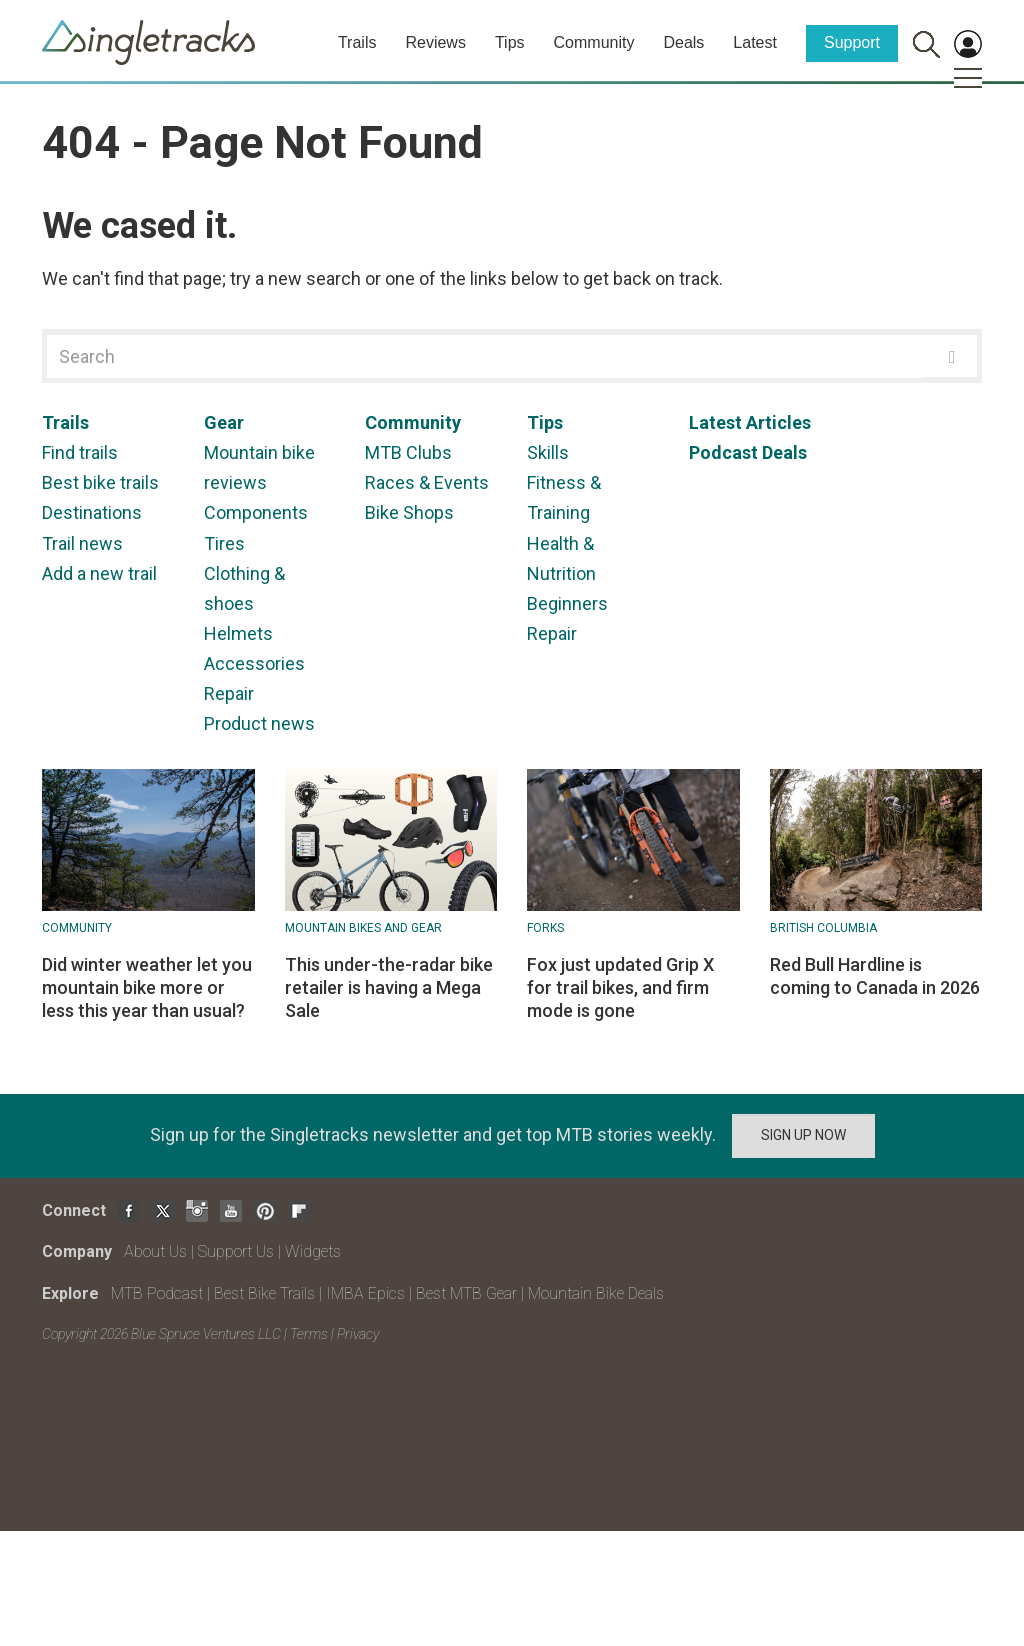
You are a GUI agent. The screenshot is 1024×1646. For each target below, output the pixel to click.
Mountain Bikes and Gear (363, 928)
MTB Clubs (408, 452)
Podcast (723, 452)
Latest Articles (750, 422)
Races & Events (427, 482)
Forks (545, 928)
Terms (309, 1334)
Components (256, 512)
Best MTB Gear (466, 1293)
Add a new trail (99, 573)
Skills (548, 452)
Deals (683, 42)
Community (594, 42)
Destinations (92, 512)
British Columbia (823, 928)
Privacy (358, 1334)
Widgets (313, 1251)
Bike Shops (409, 512)
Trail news (82, 543)
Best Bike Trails (264, 1293)
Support (852, 42)
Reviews (435, 42)
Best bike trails (100, 482)
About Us (155, 1251)
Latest (755, 42)
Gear (224, 422)
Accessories (254, 663)
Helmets (238, 633)
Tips (510, 42)
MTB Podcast (157, 1293)
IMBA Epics (365, 1293)
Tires (224, 543)
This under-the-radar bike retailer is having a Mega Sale (389, 988)
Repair (229, 693)
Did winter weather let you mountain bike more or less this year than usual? (147, 988)
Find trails (80, 452)
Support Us (236, 1251)
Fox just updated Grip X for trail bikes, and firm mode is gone (620, 988)
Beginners (567, 603)
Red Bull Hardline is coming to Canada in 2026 (875, 976)
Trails (357, 42)
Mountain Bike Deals (596, 1293)
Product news (259, 723)
